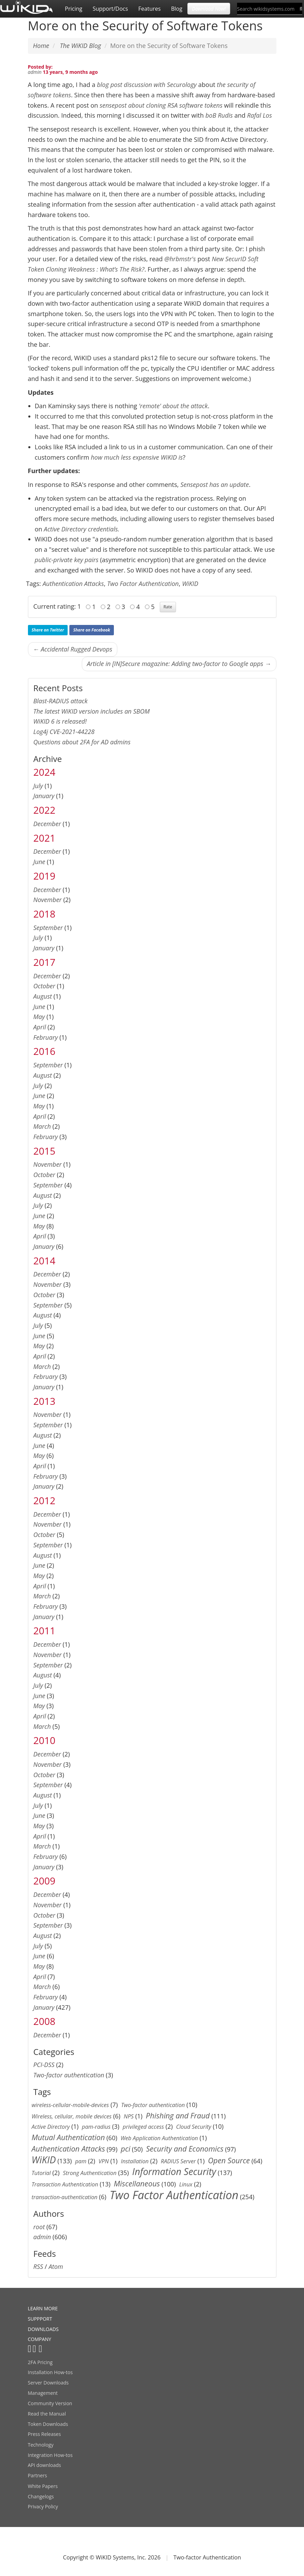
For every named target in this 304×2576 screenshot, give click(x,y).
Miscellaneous (137, 2183)
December (47, 824)
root (39, 2227)
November (47, 899)
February (45, 1037)
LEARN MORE (43, 2308)
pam (81, 2161)
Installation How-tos (50, 2372)
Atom (56, 2266)
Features (149, 8)
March (42, 1126)
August (42, 996)
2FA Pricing (40, 2362)
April (39, 1027)
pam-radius (96, 2127)
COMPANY (39, 2339)
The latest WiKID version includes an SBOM (91, 711)
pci (125, 2149)
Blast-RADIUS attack (60, 701)
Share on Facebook (91, 630)
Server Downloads (48, 2382)
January (44, 796)
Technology (40, 2444)
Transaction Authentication (65, 2184)
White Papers (43, 2486)
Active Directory (51, 2127)
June (39, 862)
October (44, 986)
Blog (177, 8)
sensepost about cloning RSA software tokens (161, 105)
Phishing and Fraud (178, 2115)
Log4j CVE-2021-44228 (64, 731)
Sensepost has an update (214, 484)
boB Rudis (219, 115)
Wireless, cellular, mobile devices (72, 2116)
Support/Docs (110, 8)
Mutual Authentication (68, 2137)
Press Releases (44, 2434)
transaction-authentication (65, 2197)
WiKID (190, 583)
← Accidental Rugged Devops (72, 649)
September (48, 927)
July (38, 786)
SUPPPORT (40, 2318)
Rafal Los (259, 115)
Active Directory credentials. (80, 529)
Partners (37, 2475)
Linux (185, 2184)
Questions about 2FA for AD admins (82, 742)
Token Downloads (48, 2424)
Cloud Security (193, 2127)
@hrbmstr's (180, 259)
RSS (38, 2266)
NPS (129, 2116)
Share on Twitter (48, 630)
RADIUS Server (178, 2161)
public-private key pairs (67, 560)
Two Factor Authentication (143, 583)
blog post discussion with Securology (147, 84)
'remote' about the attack (173, 406)
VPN (104, 2161)
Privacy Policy (43, 2506)
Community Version (50, 2403)
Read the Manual (47, 2413)
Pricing (73, 8)
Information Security (174, 2171)
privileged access (143, 2127)
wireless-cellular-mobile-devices (70, 2105)
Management (43, 2393)
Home (41, 45)
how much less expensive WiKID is (137, 457)
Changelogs (41, 2496)
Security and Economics (184, 2149)
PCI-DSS (44, 2064)
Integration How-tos (50, 2455)
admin (35, 72)
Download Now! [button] (209, 8)
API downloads (44, 2465)
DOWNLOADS (43, 2329)
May (39, 1016)
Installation (134, 2161)
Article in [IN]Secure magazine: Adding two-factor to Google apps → (179, 663)
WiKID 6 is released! (60, 721)
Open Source (229, 2160)
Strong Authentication (89, 2173)
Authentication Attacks (73, 583)
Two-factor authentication (68, 2075)
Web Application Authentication (159, 2138)
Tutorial (41, 2173)
